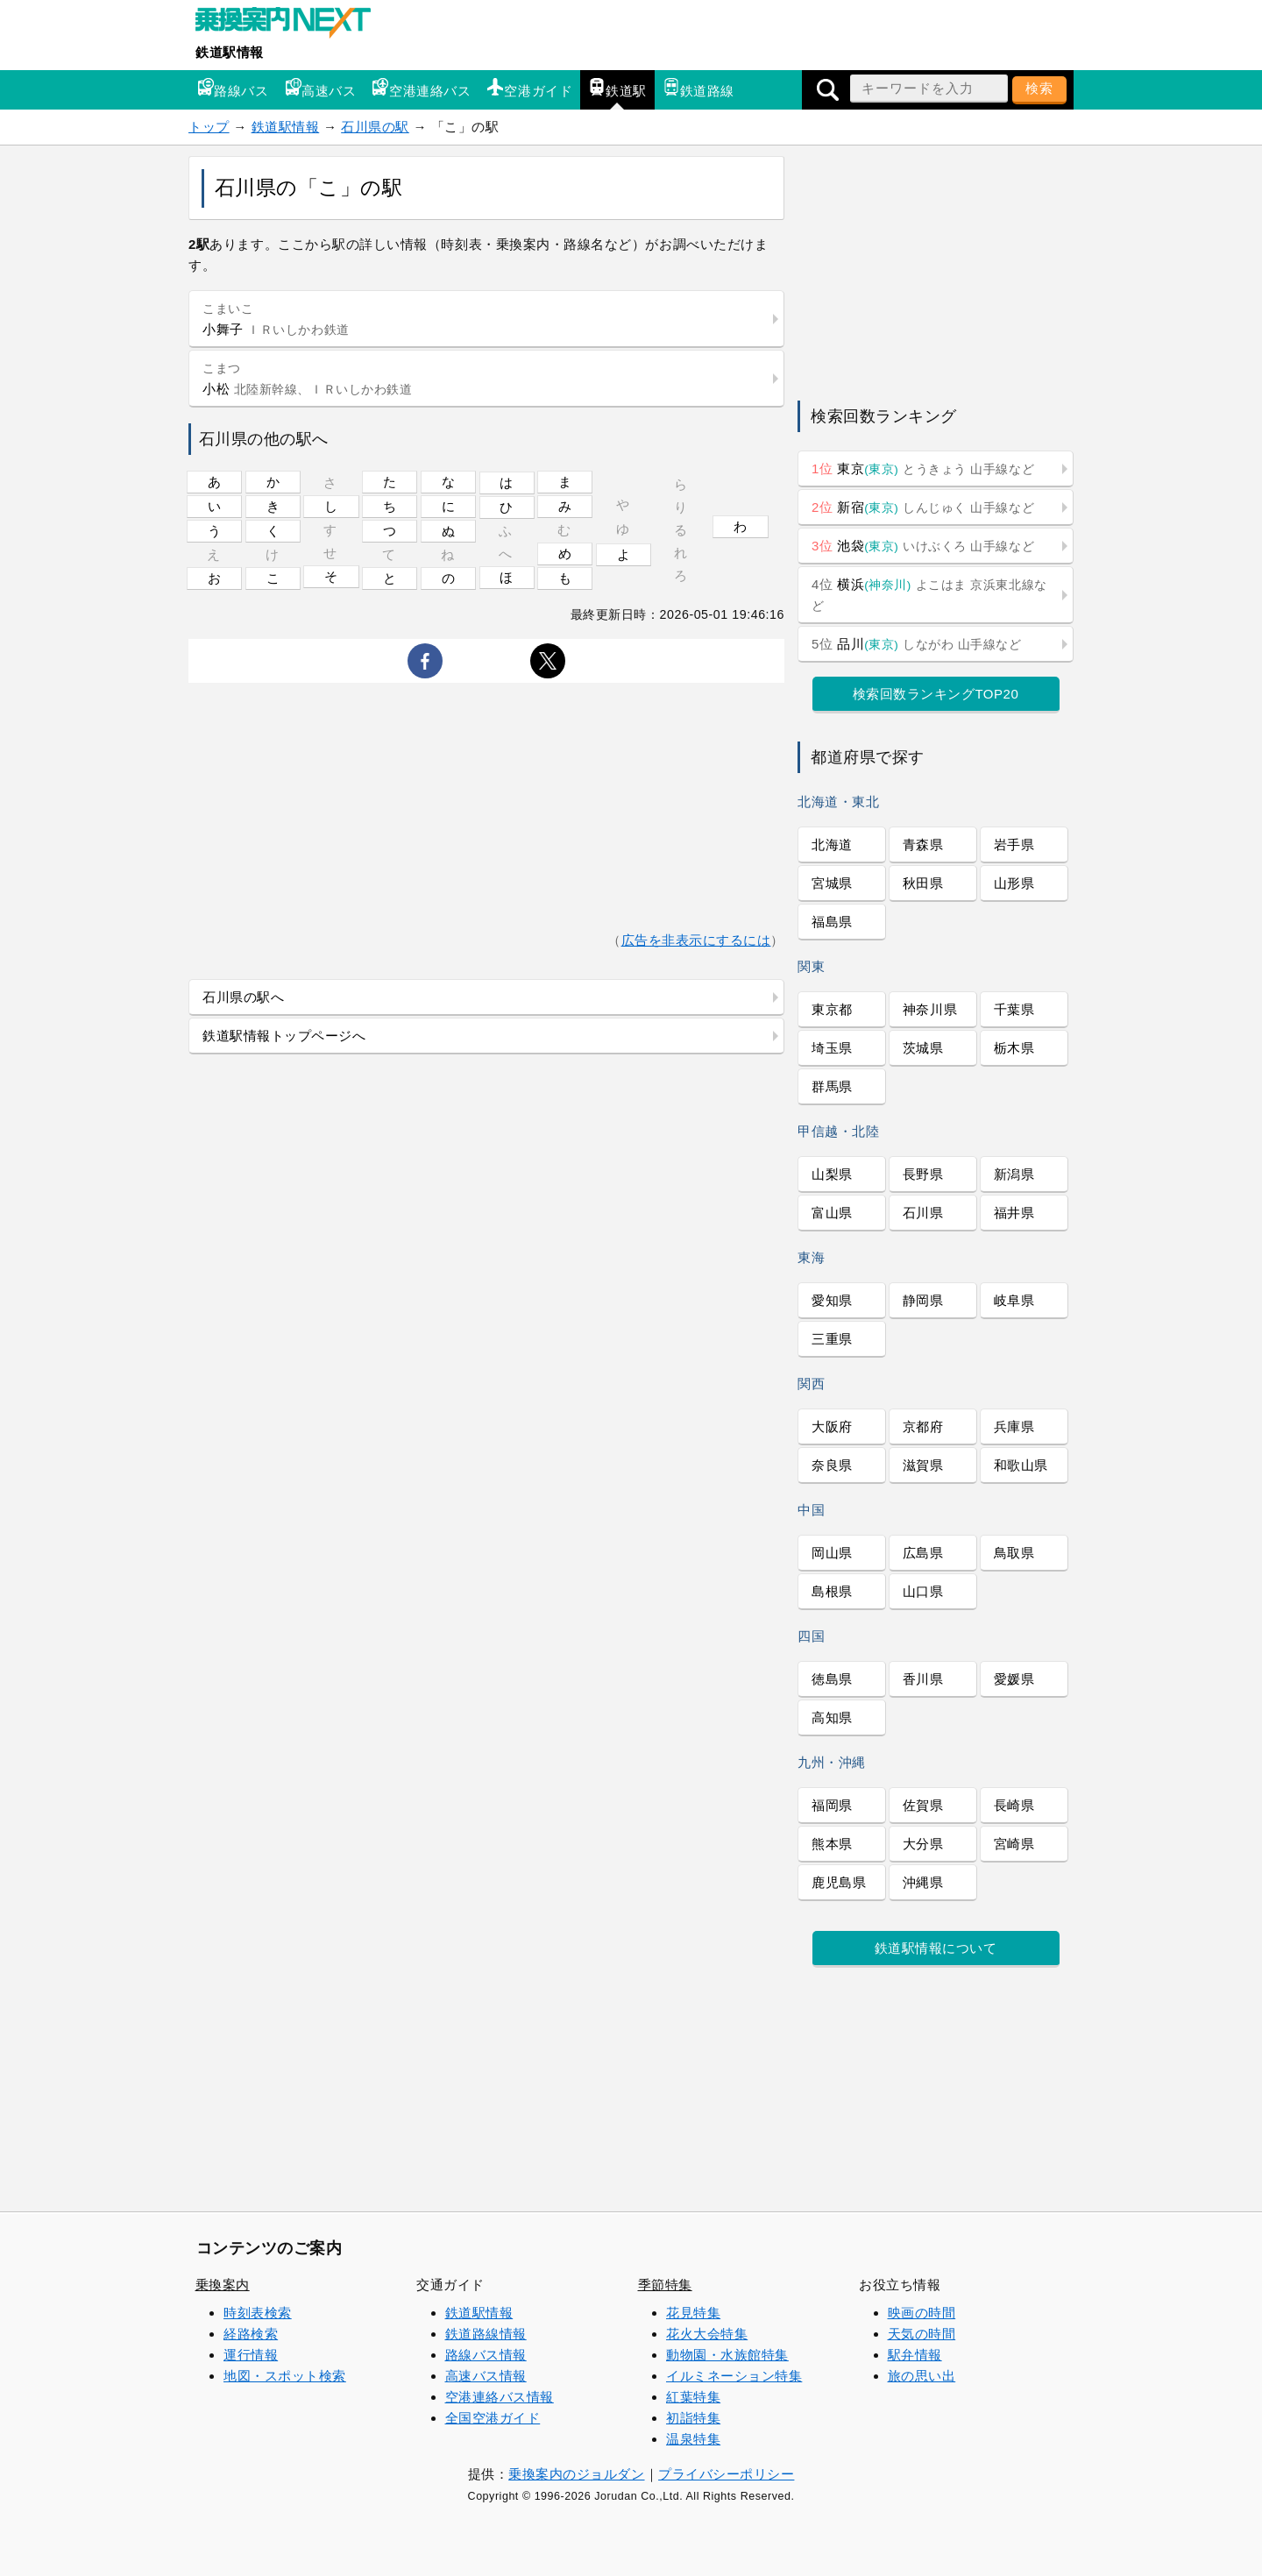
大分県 (923, 1843)
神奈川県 (930, 1009)
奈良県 (832, 1465)
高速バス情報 (486, 2375)
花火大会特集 (707, 2333)
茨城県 (923, 1047)
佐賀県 (923, 1805)
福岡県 (832, 1805)
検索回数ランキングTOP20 (936, 693)
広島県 (923, 1552)
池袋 (923, 545)
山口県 (923, 1591)
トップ (209, 126)
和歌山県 (1021, 1465)
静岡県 (923, 1300)
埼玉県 (832, 1047)
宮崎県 (1014, 1843)
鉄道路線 (698, 88)
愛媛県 (1014, 1678)
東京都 (832, 1009)
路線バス (232, 88)
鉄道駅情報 (229, 52)
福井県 (1014, 1212)
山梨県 (832, 1174)
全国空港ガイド (493, 2417)
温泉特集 (693, 2438)
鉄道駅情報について (936, 1948)
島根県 (832, 1591)
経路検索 (250, 2333)
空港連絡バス (421, 88)
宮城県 (832, 883)
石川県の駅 (375, 126)
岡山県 (832, 1552)
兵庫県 (1014, 1426)
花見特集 (693, 2312)
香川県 (923, 1678)
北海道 (832, 844)
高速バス (320, 88)
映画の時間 (922, 2312)
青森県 (923, 844)
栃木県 (1014, 1047)
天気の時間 (922, 2333)
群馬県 (832, 1086)
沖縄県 (923, 1882)
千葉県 (1014, 1009)
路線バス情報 (486, 2354)
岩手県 (1014, 844)
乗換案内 (222, 2284)
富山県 (832, 1212)
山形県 (1014, 883)
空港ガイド (529, 88)
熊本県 (832, 1843)
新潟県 (1014, 1174)
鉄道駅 (617, 88)
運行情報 (250, 2354)
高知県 (832, 1717)
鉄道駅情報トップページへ (283, 1035)
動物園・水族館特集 (727, 2354)
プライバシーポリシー (726, 2473)
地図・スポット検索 (284, 2375)
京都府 (923, 1426)
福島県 (832, 921)
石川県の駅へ (243, 997)
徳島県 (832, 1678)
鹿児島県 (839, 1882)
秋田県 (923, 883)
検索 (1039, 88)
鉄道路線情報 (486, 2333)
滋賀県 (923, 1465)
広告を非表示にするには (696, 940)
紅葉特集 (693, 2396)
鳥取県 (1014, 1552)
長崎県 (1014, 1805)
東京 (923, 468)
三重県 (832, 1338)
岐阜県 (1014, 1300)
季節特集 (665, 2284)
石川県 (923, 1212)
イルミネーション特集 (734, 2375)
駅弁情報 (915, 2354)
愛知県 (832, 1300)
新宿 (923, 507)
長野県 (923, 1174)
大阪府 (832, 1426)
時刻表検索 (257, 2312)
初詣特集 (693, 2417)
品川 (917, 643)
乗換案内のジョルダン (576, 2473)
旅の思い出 (922, 2375)
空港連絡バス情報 (499, 2396)
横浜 (929, 595)
